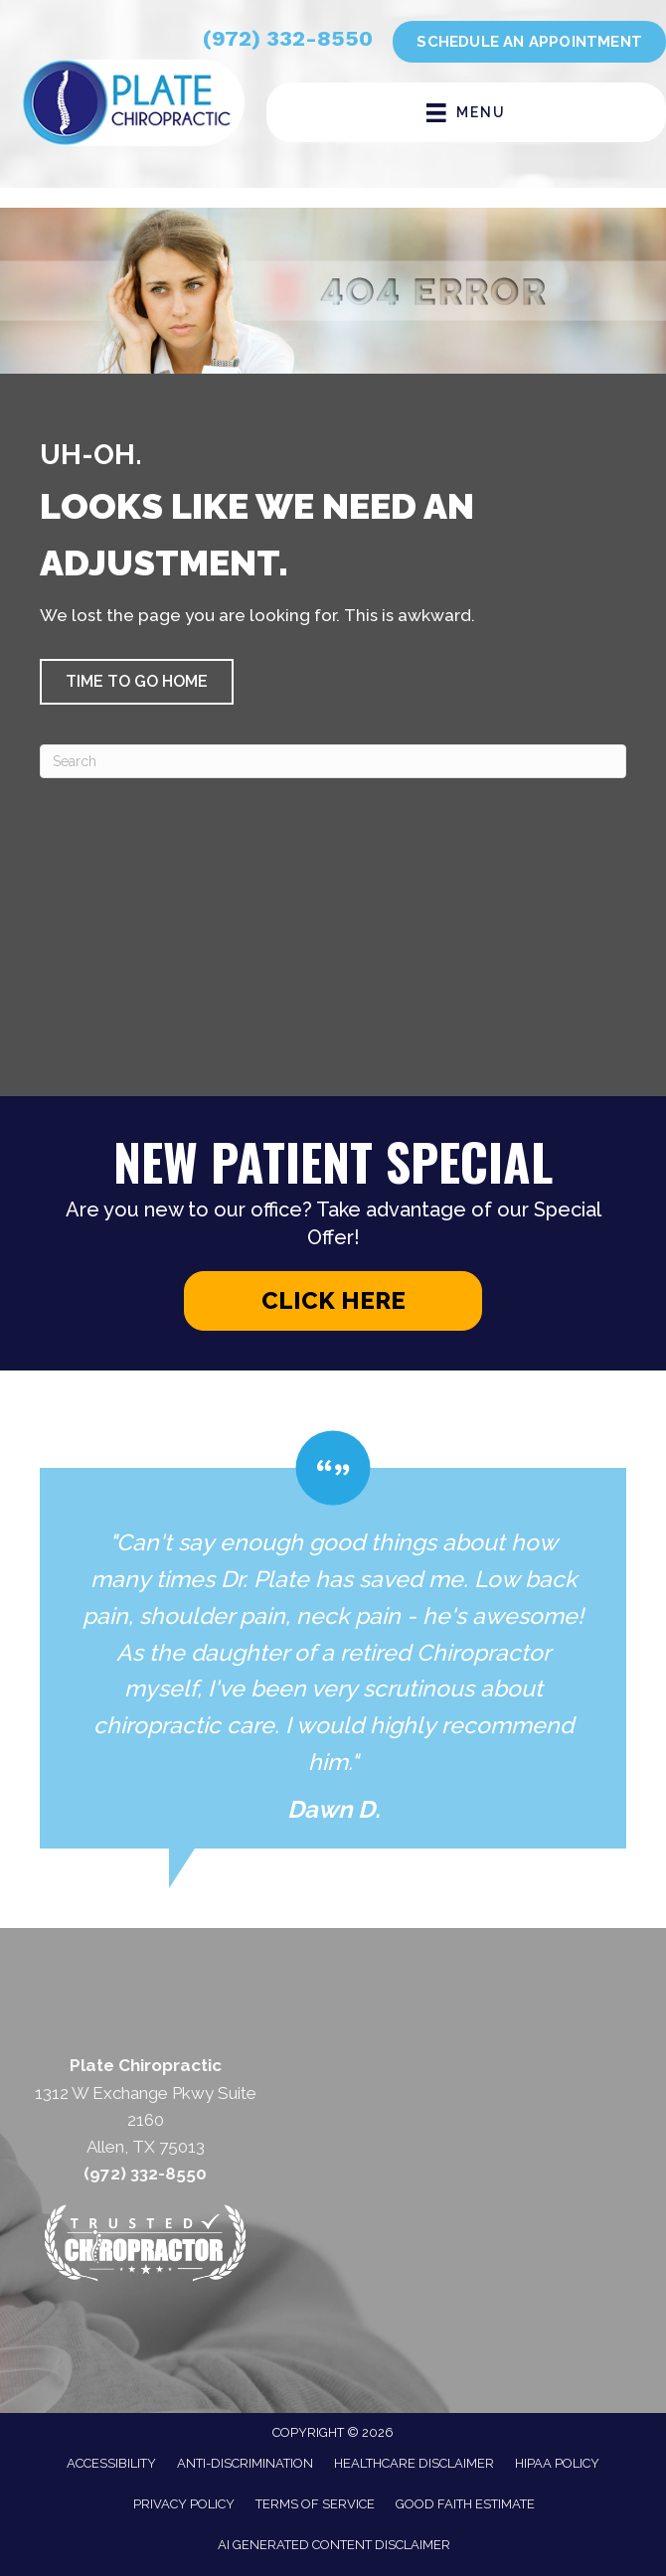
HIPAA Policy (557, 2463)
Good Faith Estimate (465, 2503)
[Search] (333, 761)
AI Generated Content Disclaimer (334, 2544)
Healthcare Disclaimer (414, 2463)
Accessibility (111, 2463)
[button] (137, 682)
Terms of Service (315, 2503)
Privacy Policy (184, 2503)
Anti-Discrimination (245, 2463)
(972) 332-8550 (288, 38)
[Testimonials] (333, 1639)
